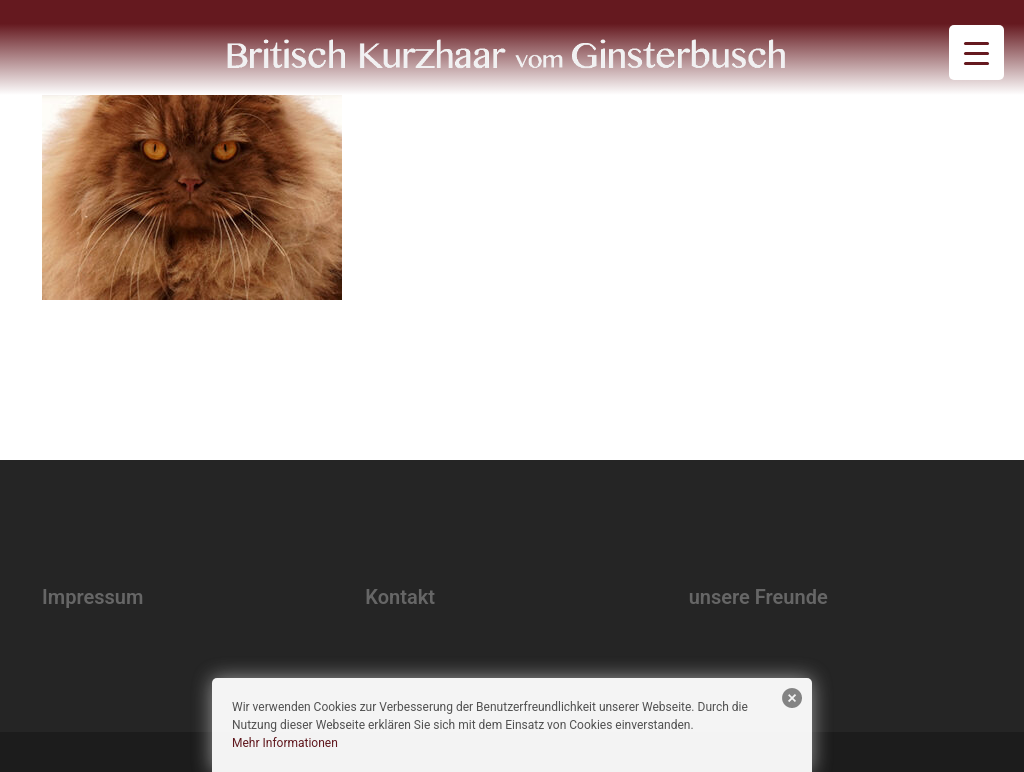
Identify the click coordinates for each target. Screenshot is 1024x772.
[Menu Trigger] (976, 52)
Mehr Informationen (285, 743)
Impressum (92, 597)
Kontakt (400, 597)
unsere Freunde (758, 597)
